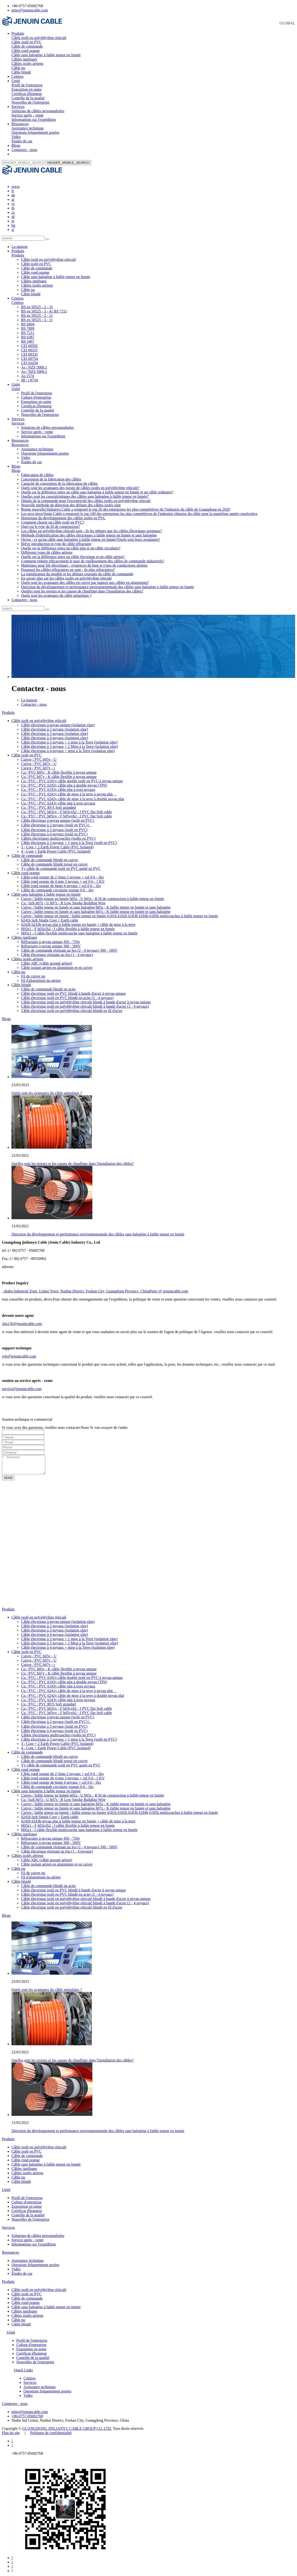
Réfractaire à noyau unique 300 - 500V (51, 942)
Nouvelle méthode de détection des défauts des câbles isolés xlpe (71, 501)
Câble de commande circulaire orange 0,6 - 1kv (57, 886)
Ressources (20, 124)
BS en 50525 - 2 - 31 (37, 303)
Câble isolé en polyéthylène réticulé (38, 38)
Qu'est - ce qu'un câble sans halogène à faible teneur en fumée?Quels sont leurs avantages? (90, 535)
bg (13, 221)
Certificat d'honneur (26, 94)
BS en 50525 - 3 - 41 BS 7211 (44, 307)
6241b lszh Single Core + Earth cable (49, 916)
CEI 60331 (29, 346)
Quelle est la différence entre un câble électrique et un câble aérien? (73, 552)
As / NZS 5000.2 (34, 367)
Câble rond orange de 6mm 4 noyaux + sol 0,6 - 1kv (61, 881)
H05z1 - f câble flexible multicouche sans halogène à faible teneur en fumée (79, 929)
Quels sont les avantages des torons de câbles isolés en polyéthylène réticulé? (80, 483)
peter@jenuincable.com (29, 10)
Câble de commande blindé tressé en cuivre (54, 860)
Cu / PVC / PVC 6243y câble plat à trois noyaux (58, 799)
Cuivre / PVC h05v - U (38, 755)
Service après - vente (27, 115)
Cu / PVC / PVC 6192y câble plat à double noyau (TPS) (64, 781)
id (12, 212)
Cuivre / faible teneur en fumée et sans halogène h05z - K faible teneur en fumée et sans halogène (96, 903)
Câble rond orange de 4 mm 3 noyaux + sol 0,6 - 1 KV (63, 877)
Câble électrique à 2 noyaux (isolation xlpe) (54, 725)
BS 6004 (27, 320)
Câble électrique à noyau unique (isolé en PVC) (57, 816)
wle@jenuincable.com (19, 1352)
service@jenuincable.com (21, 1384)
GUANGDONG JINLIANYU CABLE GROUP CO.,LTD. (67, 2428)
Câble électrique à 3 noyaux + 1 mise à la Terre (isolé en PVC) (69, 838)
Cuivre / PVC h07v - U (38, 759)
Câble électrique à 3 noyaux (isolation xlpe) (54, 729)
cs (13, 208)
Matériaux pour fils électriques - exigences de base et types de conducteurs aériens (84, 561)
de (13, 191)
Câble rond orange (25, 51)
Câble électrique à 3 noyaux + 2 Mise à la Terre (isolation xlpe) (69, 742)
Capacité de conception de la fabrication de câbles (59, 479)
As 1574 (27, 371)
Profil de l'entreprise (27, 85)
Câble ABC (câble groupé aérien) (46, 959)
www (15, 182)
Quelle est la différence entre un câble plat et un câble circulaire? (70, 544)
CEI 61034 (29, 359)
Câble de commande (27, 46)
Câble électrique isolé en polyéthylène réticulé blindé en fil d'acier (72, 1006)
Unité (15, 81)
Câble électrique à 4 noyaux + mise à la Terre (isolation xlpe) (68, 746)
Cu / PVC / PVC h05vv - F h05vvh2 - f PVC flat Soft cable (66, 812)
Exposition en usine (26, 89)
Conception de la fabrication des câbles (51, 475)
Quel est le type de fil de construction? (50, 522)
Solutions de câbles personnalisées (37, 111)
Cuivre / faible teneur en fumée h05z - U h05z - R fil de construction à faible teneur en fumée (92, 894)
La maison (19, 242)
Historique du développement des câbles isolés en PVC (63, 514)
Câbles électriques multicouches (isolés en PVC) (58, 834)
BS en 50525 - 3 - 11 (37, 315)
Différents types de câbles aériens (47, 548)
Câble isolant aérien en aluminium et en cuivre (56, 963)
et (12, 217)
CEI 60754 (29, 354)
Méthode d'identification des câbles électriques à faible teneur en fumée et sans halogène (89, 531)
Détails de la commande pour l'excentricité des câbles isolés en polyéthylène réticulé (86, 496)
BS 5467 (27, 337)
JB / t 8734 (29, 376)
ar (12, 195)
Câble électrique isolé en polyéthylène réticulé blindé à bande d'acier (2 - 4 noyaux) (85, 1002)
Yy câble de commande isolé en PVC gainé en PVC (61, 864)
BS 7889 (27, 324)
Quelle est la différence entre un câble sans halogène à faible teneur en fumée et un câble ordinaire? (97, 488)
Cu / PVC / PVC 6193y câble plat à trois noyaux (58, 785)
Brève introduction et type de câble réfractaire (56, 539)
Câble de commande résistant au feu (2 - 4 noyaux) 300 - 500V (69, 946)
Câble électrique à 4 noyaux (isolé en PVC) (54, 830)
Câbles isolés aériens (27, 63)
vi (12, 199)
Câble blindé (21, 72)
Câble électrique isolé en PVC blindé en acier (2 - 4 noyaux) (67, 993)
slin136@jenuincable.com (22, 1319)
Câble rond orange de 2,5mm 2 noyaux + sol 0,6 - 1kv (62, 873)
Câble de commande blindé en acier (48, 985)
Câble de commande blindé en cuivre (49, 856)
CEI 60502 (29, 341)
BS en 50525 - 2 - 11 (37, 311)
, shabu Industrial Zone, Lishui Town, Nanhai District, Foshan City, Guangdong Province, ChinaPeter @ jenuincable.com (95, 1287)
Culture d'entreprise (36, 393)
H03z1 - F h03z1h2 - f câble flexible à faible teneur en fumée (68, 924)
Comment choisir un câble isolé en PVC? (52, 518)
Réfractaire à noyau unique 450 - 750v (50, 937)
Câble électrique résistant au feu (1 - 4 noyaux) (57, 950)
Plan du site (11, 2432)
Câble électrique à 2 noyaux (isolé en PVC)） (56, 821)
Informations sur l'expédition (33, 119)
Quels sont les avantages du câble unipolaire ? (56, 591)
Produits (17, 33)
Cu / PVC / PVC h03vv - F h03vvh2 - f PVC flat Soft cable (66, 807)
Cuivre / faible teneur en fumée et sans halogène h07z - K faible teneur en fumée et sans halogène (96, 907)
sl (12, 225)
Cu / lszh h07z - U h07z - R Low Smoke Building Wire (63, 899)
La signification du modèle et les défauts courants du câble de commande (77, 570)
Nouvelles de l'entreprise (30, 102)
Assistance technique (27, 128)
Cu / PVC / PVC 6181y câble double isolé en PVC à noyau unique (72, 777)
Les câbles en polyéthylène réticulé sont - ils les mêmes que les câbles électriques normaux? (91, 527)
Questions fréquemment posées (35, 132)
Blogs (15, 145)
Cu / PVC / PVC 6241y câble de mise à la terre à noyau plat (69, 790)
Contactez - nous (24, 150)
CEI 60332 (29, 350)
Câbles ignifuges (24, 59)
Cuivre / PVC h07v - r (38, 764)
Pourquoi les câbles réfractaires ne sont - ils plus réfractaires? (68, 565)
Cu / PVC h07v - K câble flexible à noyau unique (59, 772)
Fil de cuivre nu (33, 972)
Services (17, 107)
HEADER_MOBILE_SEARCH (68, 162)
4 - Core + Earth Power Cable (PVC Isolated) (56, 847)
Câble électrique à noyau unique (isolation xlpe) (58, 721)
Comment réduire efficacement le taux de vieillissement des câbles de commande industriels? (92, 557)
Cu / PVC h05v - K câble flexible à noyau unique (59, 768)
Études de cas (21, 141)
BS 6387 (27, 333)
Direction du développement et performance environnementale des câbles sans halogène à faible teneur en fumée (107, 583)
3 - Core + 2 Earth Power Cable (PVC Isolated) (57, 843)
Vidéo (16, 137)
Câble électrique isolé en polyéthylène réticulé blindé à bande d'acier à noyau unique (86, 998)
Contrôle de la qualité (28, 98)
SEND (8, 1477)
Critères (17, 76)
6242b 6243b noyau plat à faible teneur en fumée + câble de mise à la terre (78, 920)
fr (12, 186)
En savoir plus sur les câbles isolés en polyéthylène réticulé (66, 574)
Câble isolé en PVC (26, 42)
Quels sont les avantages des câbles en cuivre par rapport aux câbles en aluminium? (85, 578)
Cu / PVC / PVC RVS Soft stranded (48, 803)
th (12, 204)
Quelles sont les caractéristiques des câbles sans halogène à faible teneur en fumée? (85, 492)
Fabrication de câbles (37, 471)
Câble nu (18, 68)
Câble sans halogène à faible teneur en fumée (46, 55)
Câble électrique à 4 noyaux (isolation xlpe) (54, 734)
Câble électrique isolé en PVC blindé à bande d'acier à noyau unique (73, 989)
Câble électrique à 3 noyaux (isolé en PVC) (54, 825)
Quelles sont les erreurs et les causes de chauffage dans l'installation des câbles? (82, 587)
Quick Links (23, 2369)
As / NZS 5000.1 (34, 363)
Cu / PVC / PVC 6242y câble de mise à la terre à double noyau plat (72, 795)
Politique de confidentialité (51, 2432)
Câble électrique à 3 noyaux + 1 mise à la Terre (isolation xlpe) (69, 738)
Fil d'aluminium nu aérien (41, 976)
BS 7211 (27, 328)
